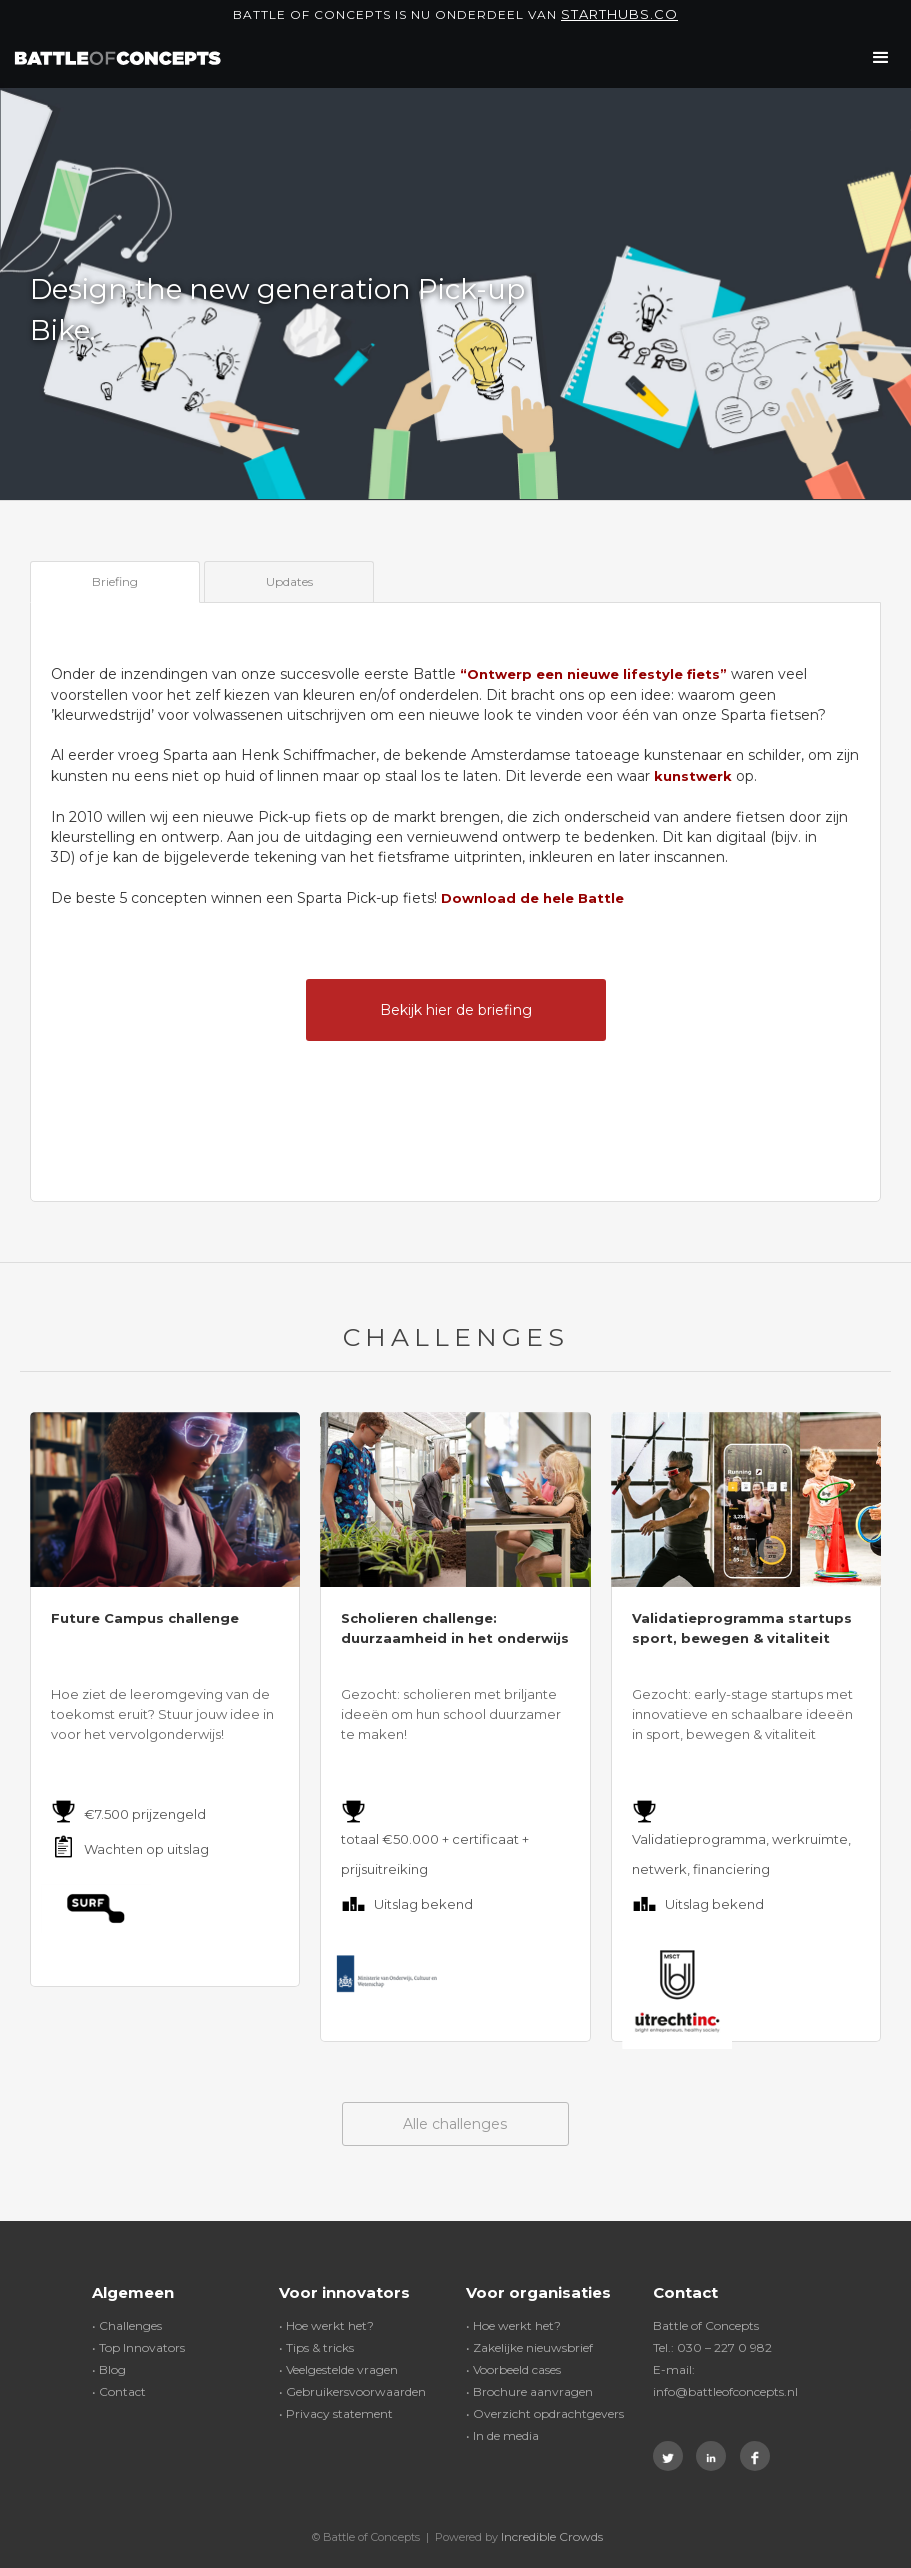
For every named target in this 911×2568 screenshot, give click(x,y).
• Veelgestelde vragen (338, 2369)
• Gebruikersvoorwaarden (352, 2391)
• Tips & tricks (316, 2347)
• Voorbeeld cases (513, 2369)
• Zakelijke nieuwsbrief (529, 2347)
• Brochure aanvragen (529, 2391)
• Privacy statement (336, 2413)
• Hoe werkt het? (326, 2325)
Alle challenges (455, 2124)
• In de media (502, 2435)
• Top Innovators (138, 2347)
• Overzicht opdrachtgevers (545, 2413)
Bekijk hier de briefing (456, 1010)
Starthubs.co (619, 14)
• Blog (109, 2369)
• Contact (119, 2391)
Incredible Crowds (552, 2536)
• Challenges (127, 2325)
